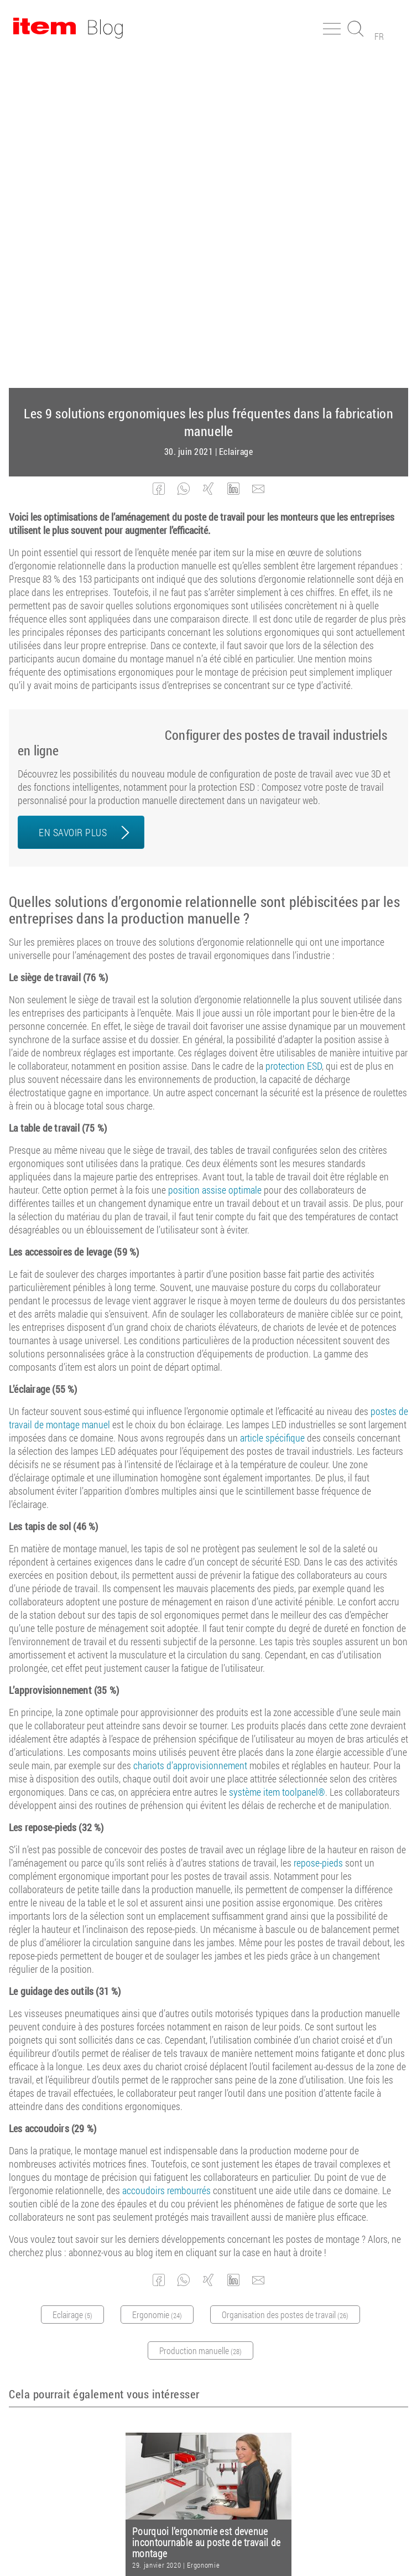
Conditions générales (103, 2537)
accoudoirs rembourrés (166, 1856)
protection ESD (293, 731)
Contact (327, 2537)
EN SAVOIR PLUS (73, 498)
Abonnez (200, 2343)
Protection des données (262, 2537)
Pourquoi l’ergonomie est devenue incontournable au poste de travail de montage (206, 2208)
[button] (159, 154)
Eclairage (236, 117)
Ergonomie (203, 2231)
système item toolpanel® (277, 1457)
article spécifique (272, 1103)
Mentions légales (180, 2537)
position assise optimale (215, 855)
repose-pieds (318, 1528)
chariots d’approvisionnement (190, 1431)
